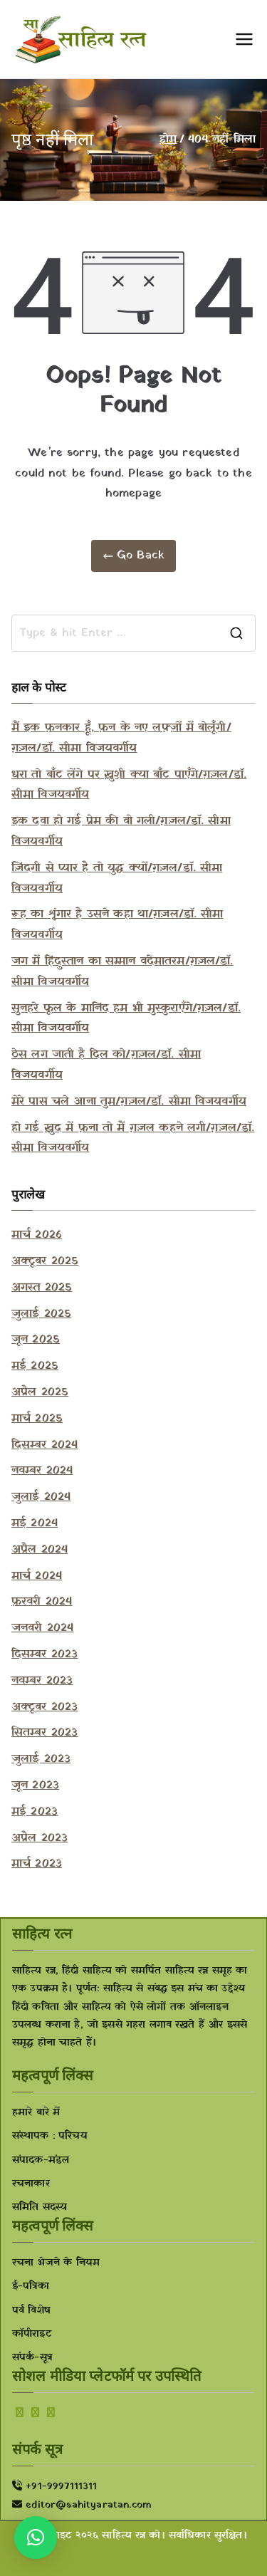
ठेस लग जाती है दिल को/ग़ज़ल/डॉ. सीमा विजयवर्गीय (106, 1065)
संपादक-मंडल (40, 2160)
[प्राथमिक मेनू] (244, 39)
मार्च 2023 (36, 1863)
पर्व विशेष (31, 2310)
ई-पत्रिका (30, 2286)
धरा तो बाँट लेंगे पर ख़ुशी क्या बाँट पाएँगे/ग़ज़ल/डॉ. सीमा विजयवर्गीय (128, 785)
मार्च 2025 (37, 1418)
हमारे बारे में (36, 2112)
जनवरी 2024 (42, 1628)
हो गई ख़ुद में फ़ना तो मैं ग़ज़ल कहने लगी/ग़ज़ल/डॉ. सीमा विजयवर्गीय (132, 1138)
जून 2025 (35, 1339)
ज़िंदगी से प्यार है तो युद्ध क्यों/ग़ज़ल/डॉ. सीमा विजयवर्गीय (116, 878)
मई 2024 (34, 1523)
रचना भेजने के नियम (56, 2263)
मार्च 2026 (36, 1234)
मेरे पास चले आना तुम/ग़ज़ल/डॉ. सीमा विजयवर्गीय (128, 1101)
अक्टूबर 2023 (44, 1707)
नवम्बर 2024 (42, 1470)
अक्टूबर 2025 (44, 1261)
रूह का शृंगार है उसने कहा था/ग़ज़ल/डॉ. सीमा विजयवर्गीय (117, 925)
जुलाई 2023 (40, 1759)
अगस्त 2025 (41, 1287)
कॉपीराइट (31, 2334)
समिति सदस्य (39, 2207)
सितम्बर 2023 (44, 1732)
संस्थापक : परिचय (50, 2136)
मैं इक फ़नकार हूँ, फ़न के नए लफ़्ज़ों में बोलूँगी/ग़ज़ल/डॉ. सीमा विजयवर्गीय (121, 738)
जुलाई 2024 (40, 1497)
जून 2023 (35, 1785)
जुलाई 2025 (41, 1314)
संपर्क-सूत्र (32, 2357)
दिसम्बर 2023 (44, 1654)
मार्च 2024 (36, 1576)
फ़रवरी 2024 (41, 1601)
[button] (35, 2537)
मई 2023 (34, 1811)
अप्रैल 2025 (39, 1392)
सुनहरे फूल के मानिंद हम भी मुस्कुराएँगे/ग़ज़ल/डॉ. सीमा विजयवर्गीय (126, 1019)
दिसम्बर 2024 (44, 1445)
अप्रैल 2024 (39, 1549)
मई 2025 (34, 1366)
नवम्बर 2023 (42, 1680)
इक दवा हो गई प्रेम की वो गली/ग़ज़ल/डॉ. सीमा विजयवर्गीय (121, 831)
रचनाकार (31, 2183)
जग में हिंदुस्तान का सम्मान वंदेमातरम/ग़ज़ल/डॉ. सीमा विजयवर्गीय (122, 972)
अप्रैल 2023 (39, 1838)
